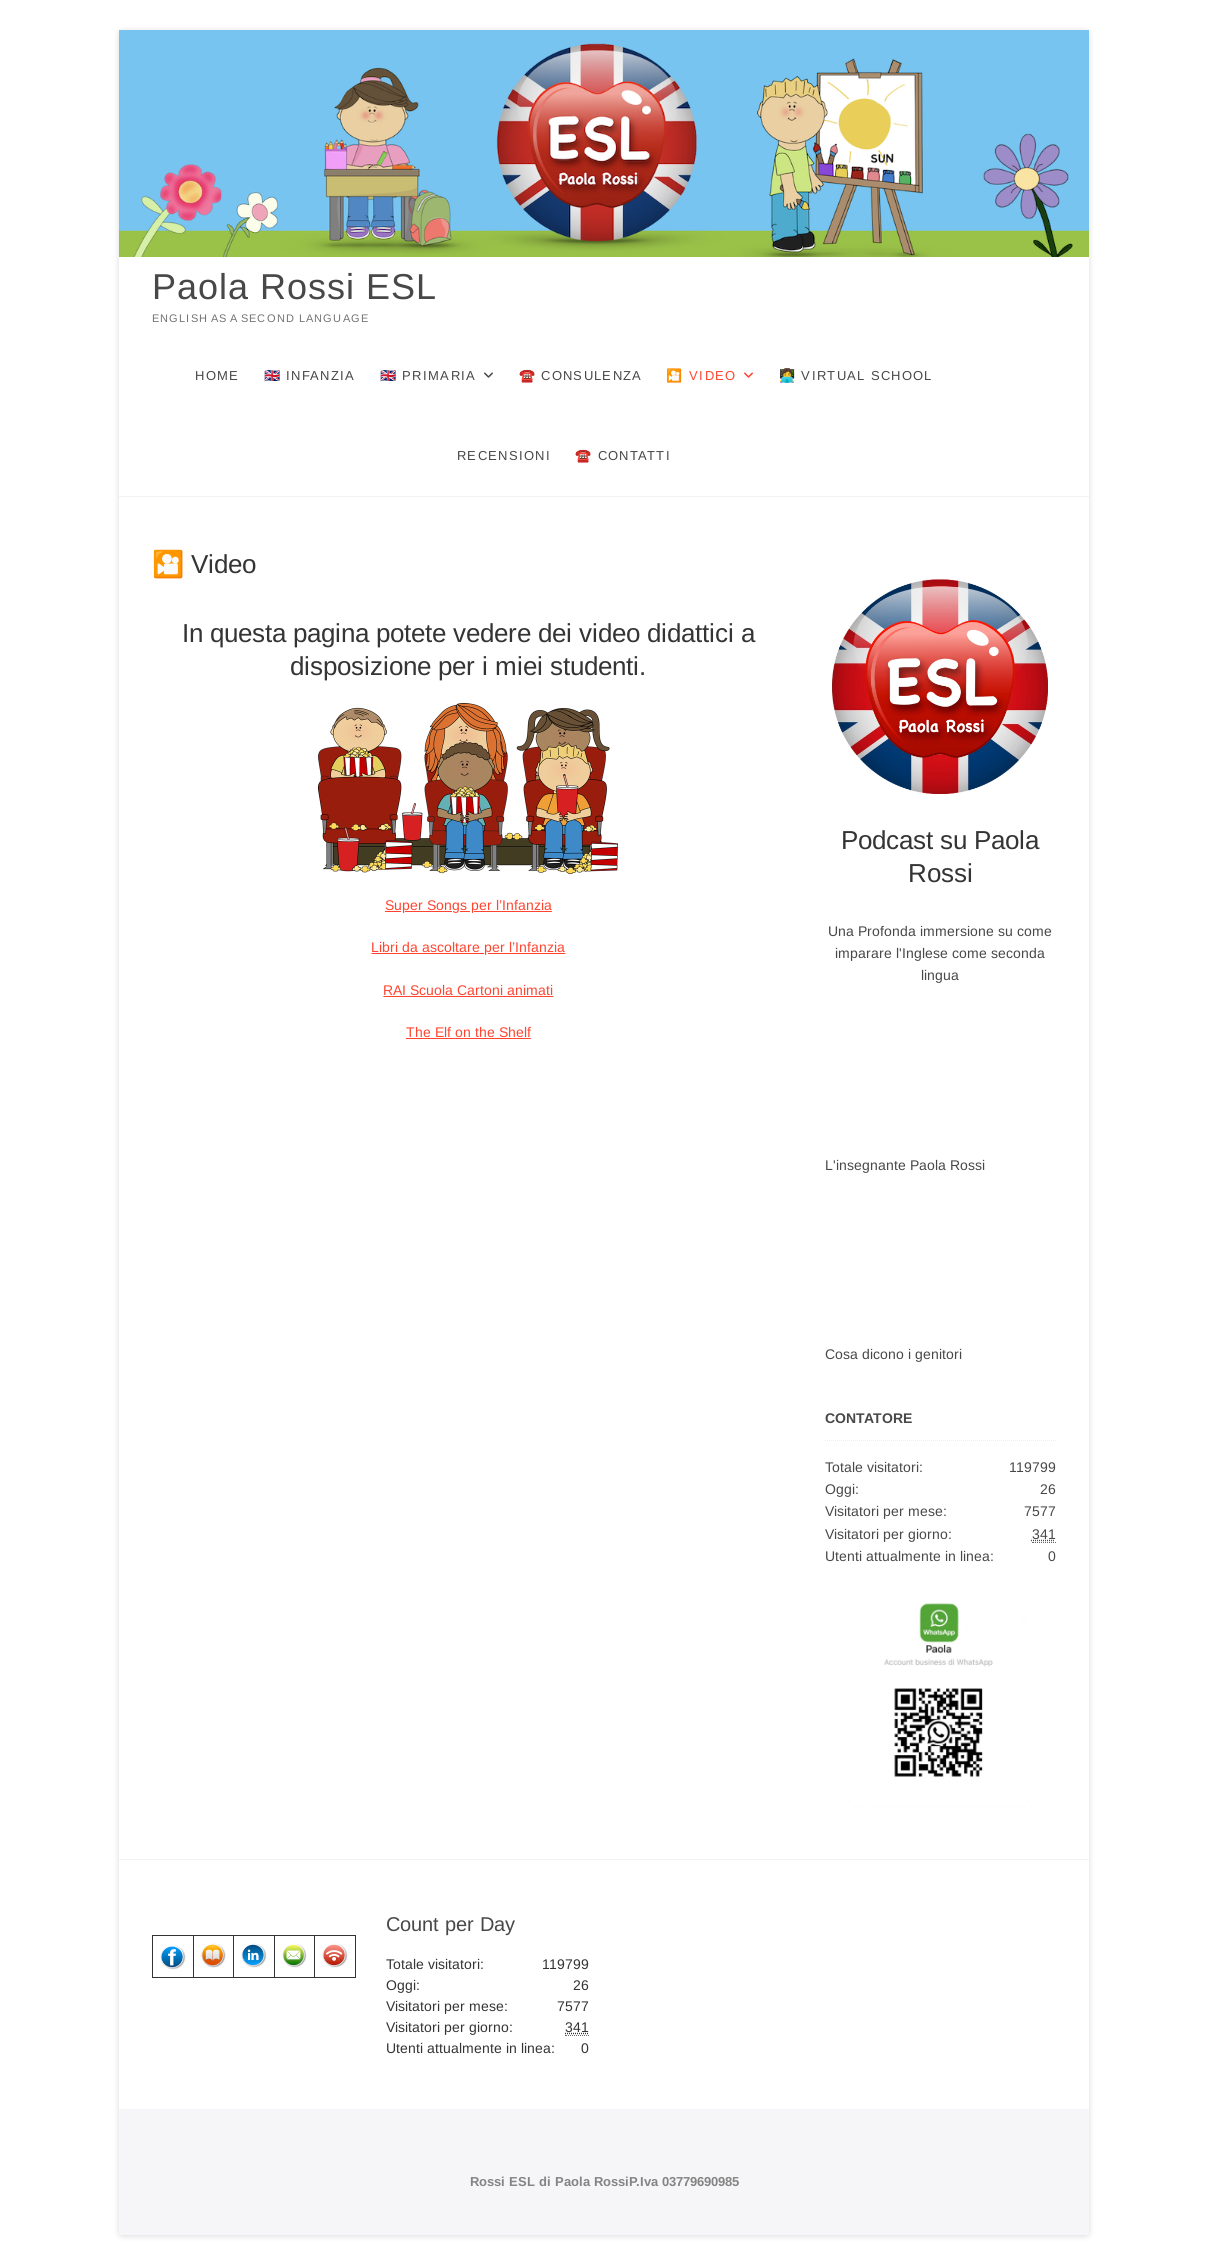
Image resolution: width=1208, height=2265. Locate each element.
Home (217, 375)
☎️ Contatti (623, 455)
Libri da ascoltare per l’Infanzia (468, 947)
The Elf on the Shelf (468, 1032)
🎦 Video (701, 375)
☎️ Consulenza (581, 375)
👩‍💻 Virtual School (856, 375)
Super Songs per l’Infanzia (468, 905)
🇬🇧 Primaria (428, 375)
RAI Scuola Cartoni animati (468, 990)
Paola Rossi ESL (294, 286)
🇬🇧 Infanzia (310, 375)
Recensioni (504, 455)
